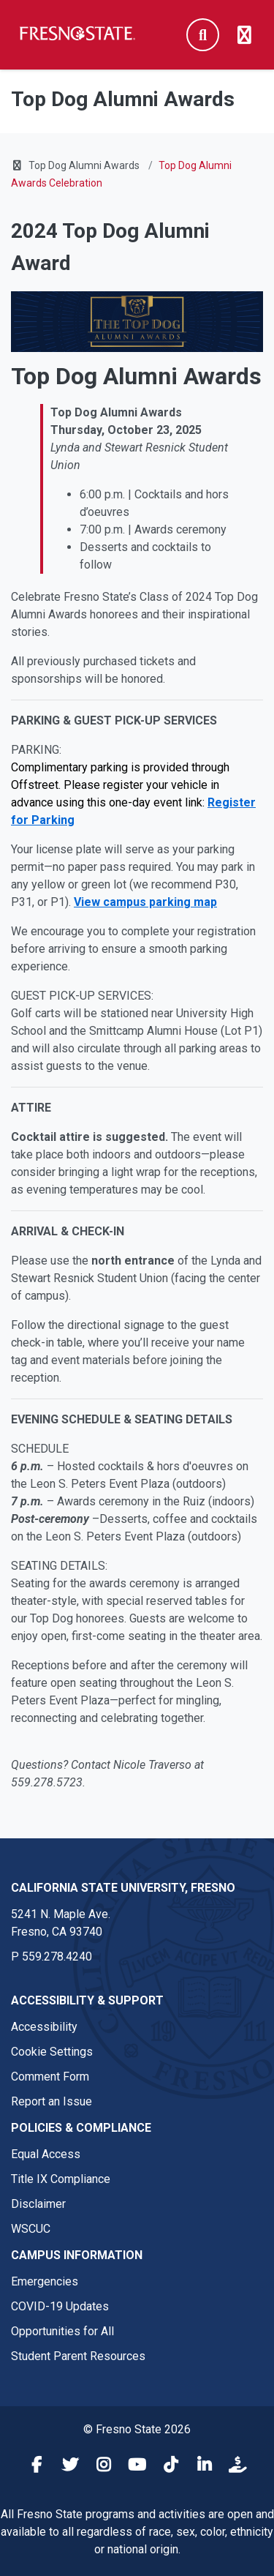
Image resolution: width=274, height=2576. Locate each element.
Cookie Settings (52, 2052)
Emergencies (44, 2281)
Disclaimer (38, 2204)
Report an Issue (51, 2101)
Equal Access (45, 2154)
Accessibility (44, 2027)
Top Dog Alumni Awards (84, 165)
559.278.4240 (57, 1956)
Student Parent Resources (78, 2356)
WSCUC (30, 2229)
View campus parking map (145, 902)
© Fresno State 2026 (137, 2429)
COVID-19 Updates (60, 2306)
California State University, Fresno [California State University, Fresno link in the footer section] (123, 1888)
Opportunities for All (62, 2331)
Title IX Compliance (60, 2179)
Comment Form (50, 2076)
